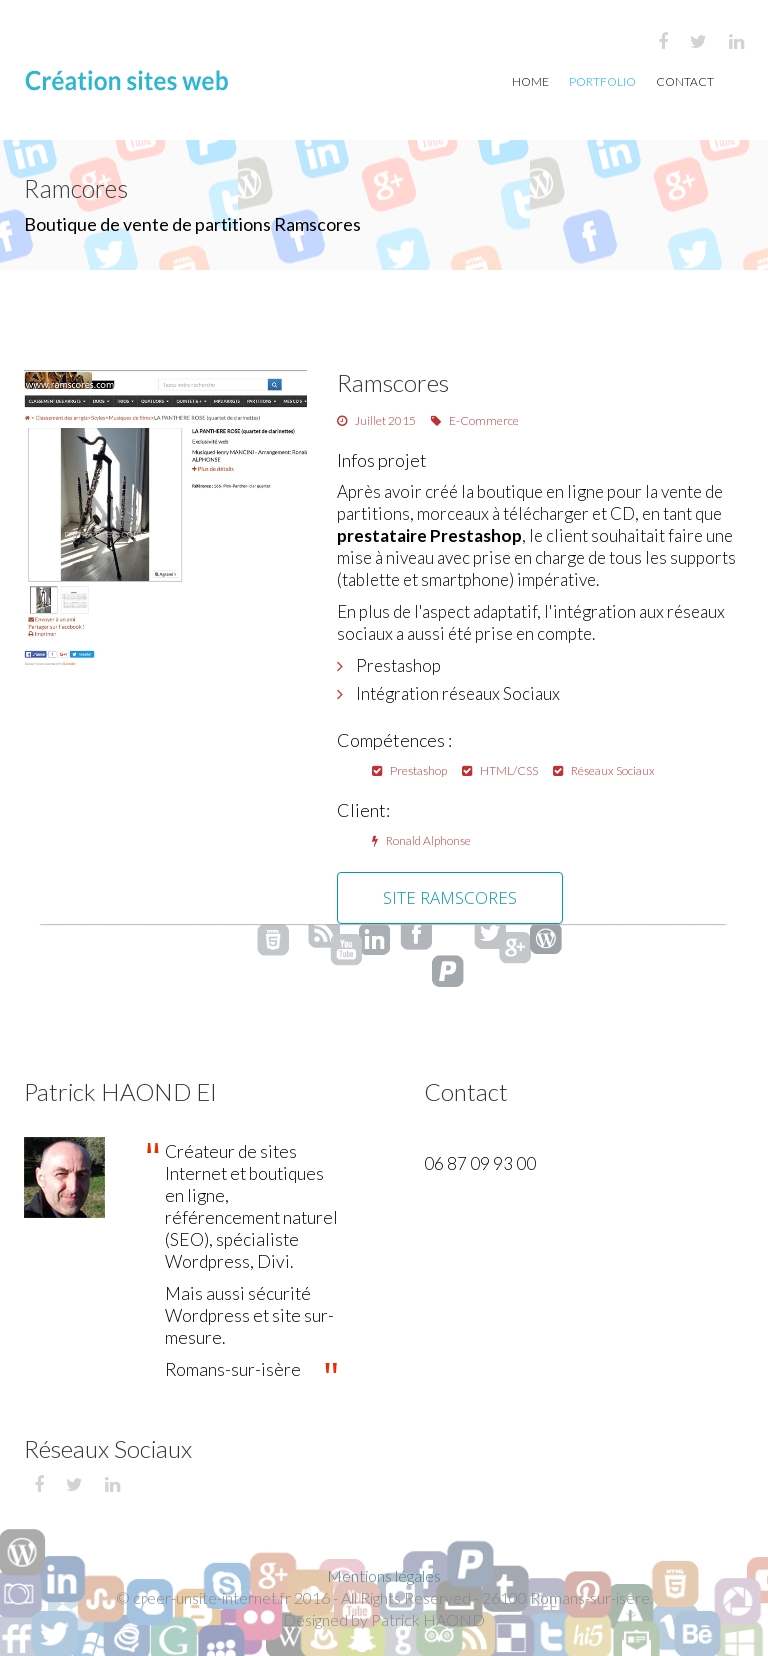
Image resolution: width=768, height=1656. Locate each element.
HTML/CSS (500, 770)
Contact (685, 81)
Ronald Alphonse (421, 840)
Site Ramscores (450, 897)
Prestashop (409, 770)
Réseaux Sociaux (604, 770)
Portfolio (602, 81)
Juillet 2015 (376, 420)
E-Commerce (475, 420)
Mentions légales (384, 1575)
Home (530, 81)
